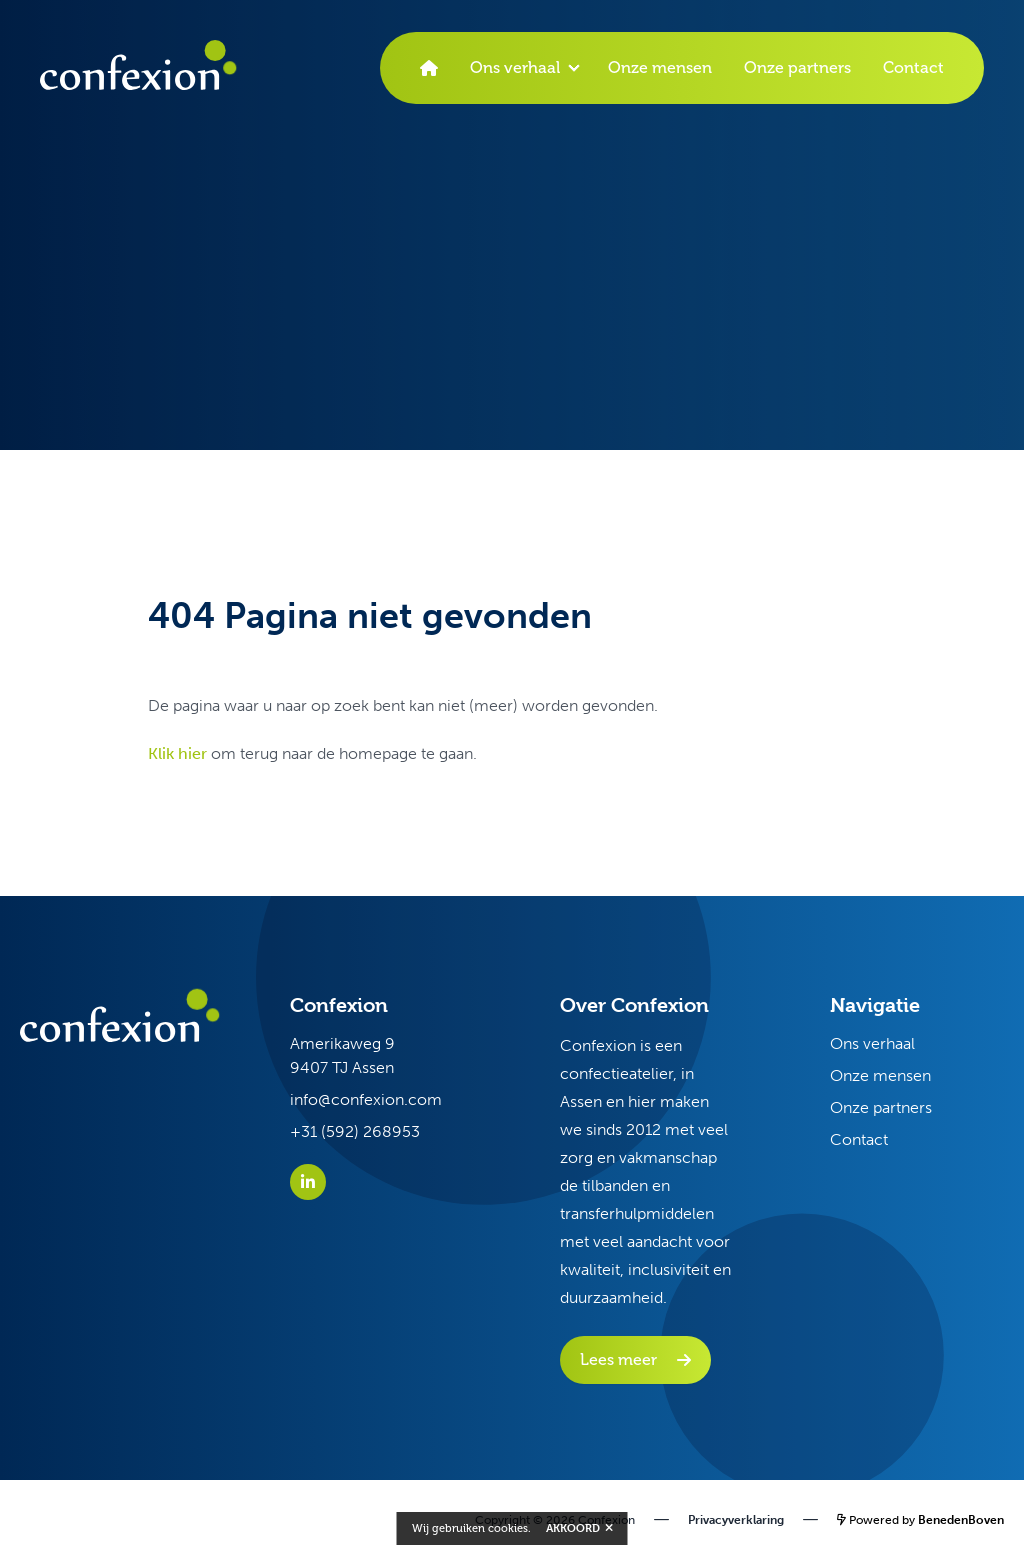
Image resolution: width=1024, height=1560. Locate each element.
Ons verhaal (515, 67)
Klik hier (177, 753)
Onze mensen (660, 67)
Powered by (920, 1520)
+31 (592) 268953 (355, 1131)
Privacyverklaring (736, 1520)
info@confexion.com (366, 1099)
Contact (913, 67)
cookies (508, 1528)
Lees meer (618, 1359)
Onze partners (797, 67)
